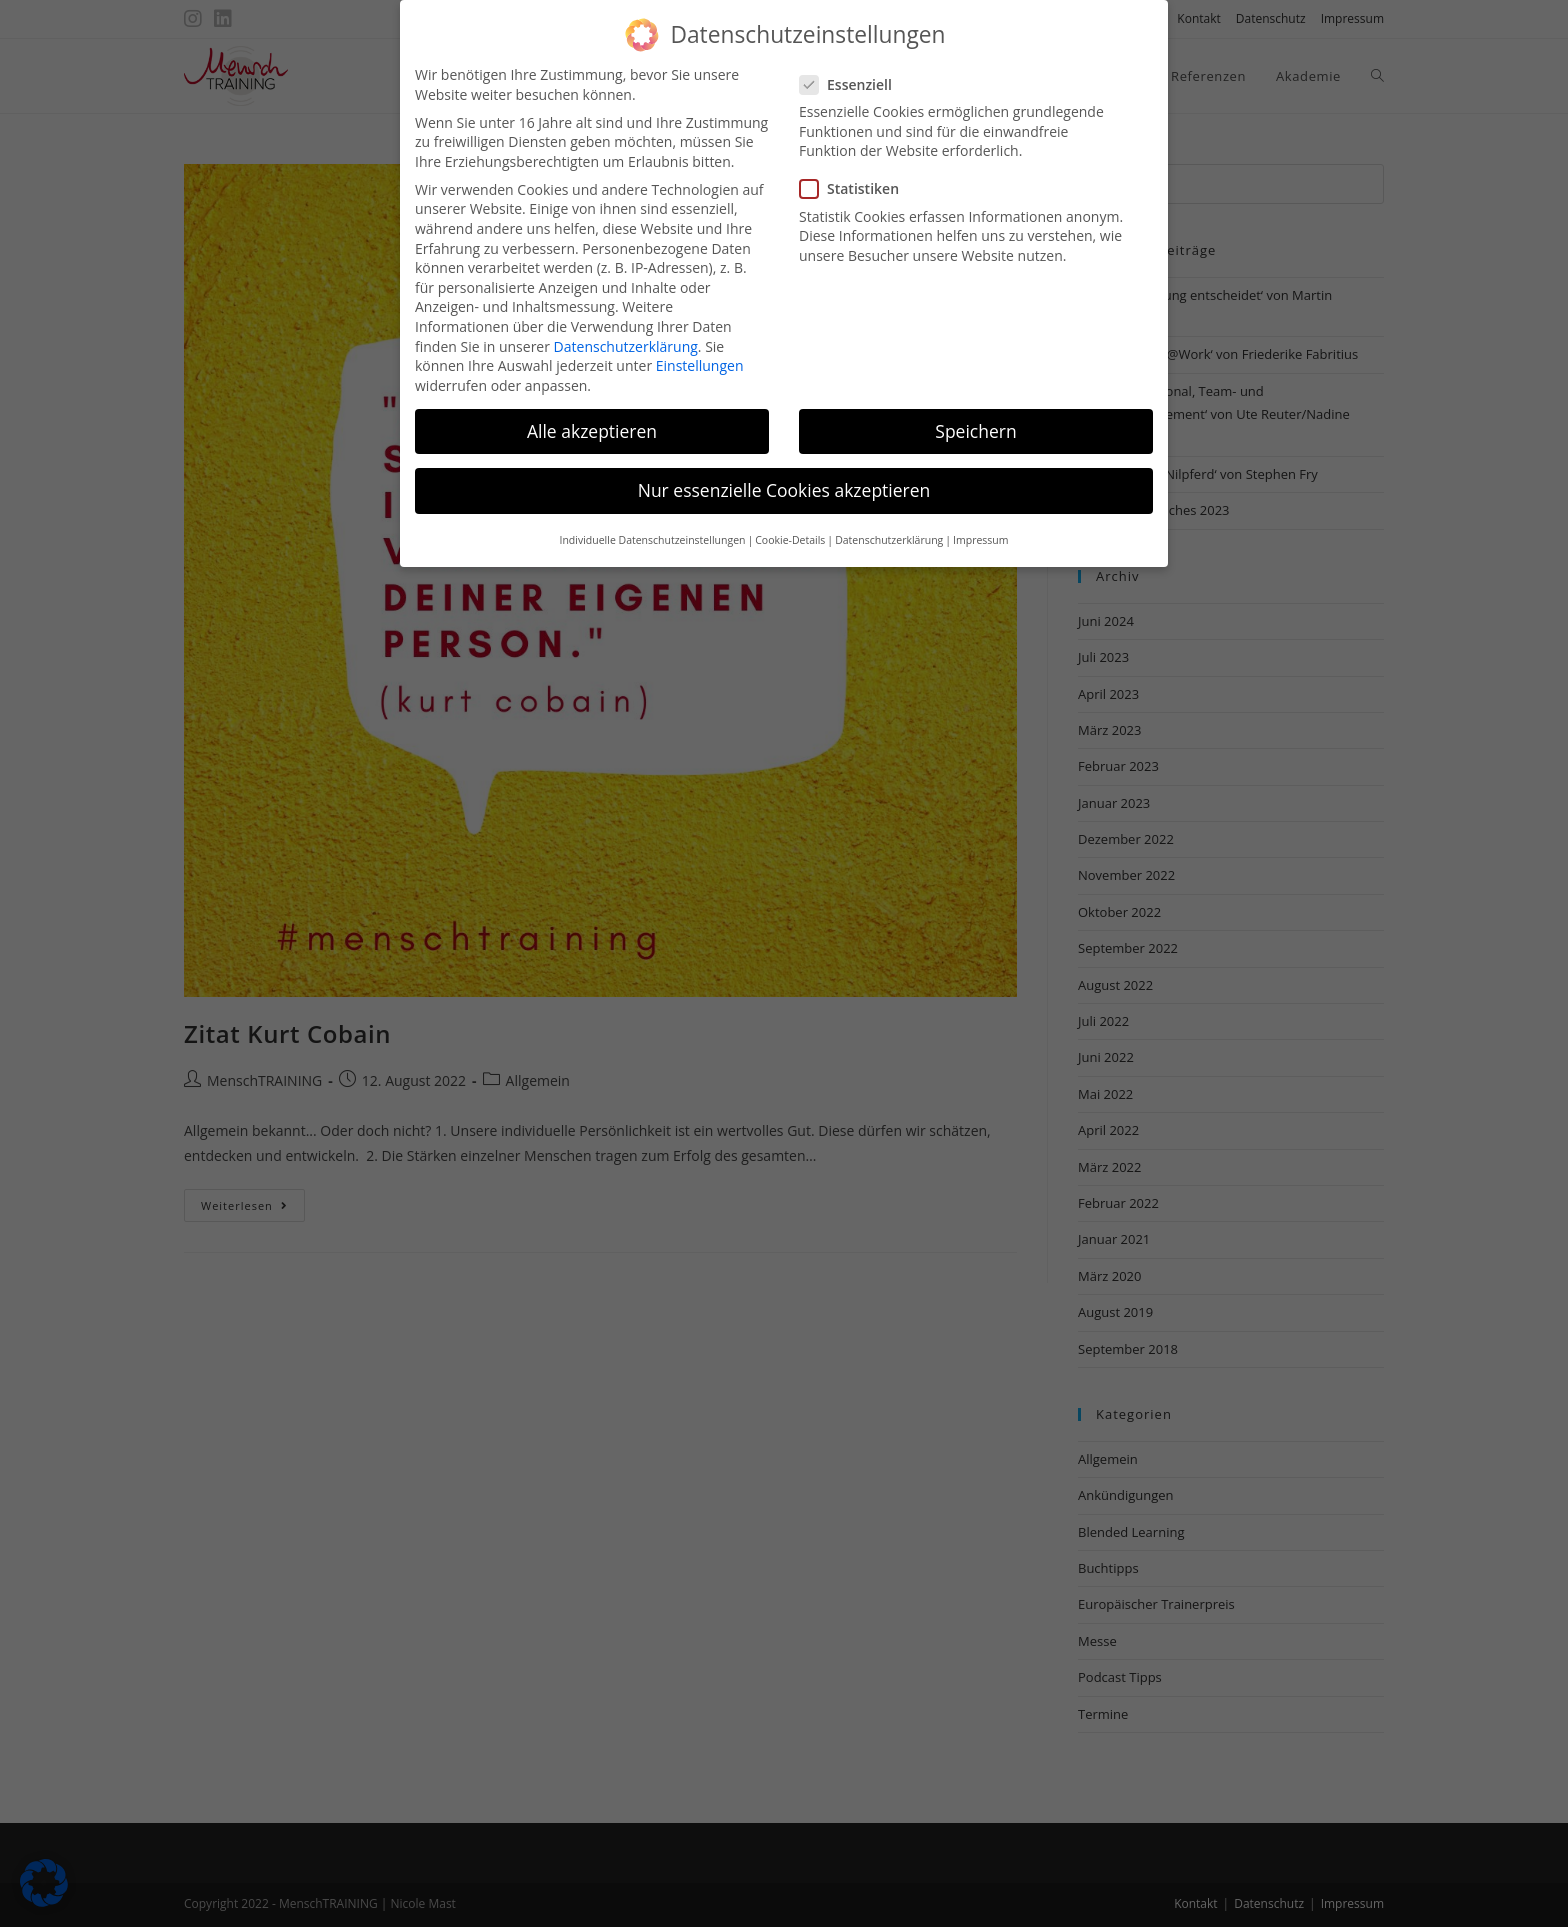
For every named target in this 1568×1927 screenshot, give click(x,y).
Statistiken (857, 172)
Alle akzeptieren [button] (592, 414)
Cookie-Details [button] (790, 524)
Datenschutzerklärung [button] (889, 524)
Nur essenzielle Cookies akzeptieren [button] (784, 473)
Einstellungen (700, 349)
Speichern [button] (975, 414)
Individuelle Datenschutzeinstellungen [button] (652, 524)
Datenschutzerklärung (626, 329)
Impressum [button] (980, 524)
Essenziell (854, 67)
